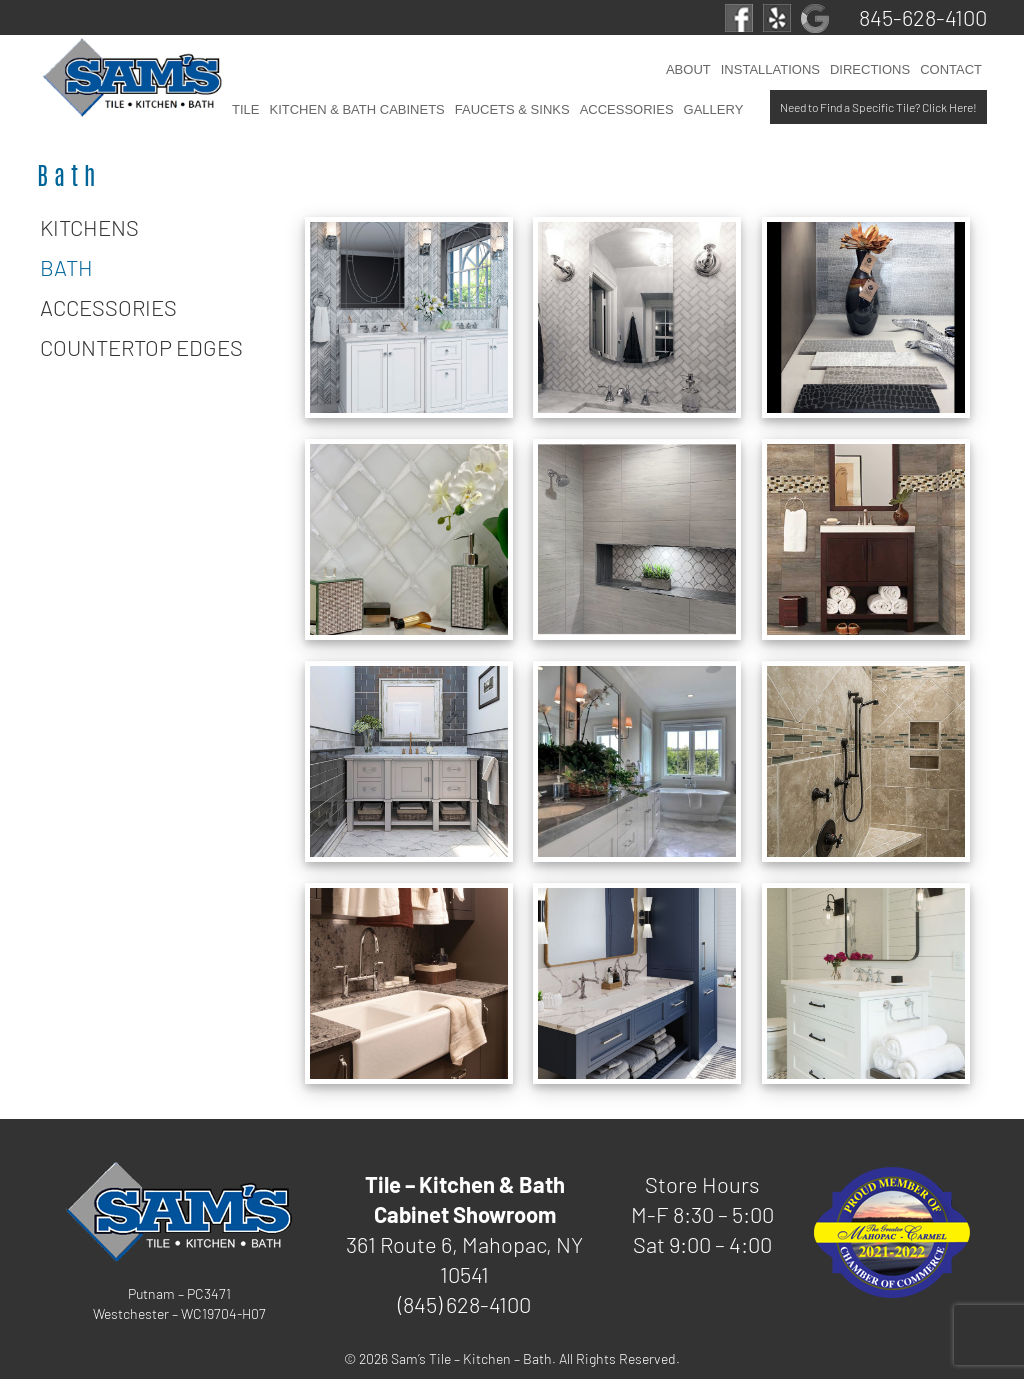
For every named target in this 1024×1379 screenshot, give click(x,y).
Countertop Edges (141, 347)
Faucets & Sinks (512, 109)
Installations (770, 69)
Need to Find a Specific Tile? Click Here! (878, 107)
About (688, 69)
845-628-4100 (923, 17)
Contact (951, 69)
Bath (66, 267)
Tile (245, 109)
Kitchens (89, 227)
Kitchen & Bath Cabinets (356, 109)
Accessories (627, 109)
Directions (870, 69)
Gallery (714, 109)
